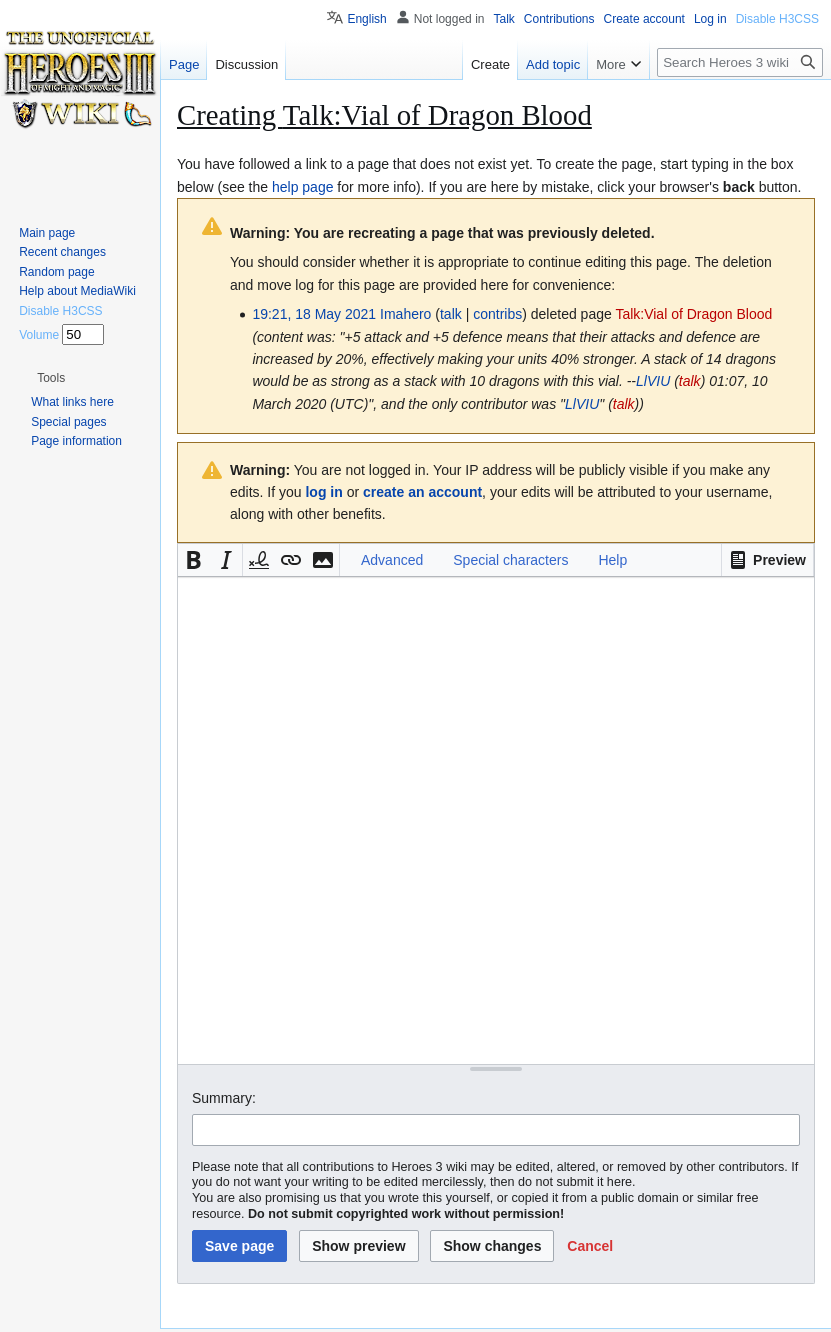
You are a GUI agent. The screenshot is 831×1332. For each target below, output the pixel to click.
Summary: (224, 1098)
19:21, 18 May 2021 (314, 314)
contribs (497, 314)
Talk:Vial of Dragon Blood (693, 314)
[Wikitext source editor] (496, 820)
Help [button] (612, 560)
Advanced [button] (392, 560)
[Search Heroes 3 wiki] (740, 62)
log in (323, 492)
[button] (767, 560)
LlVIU (653, 381)
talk (451, 314)
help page (303, 187)
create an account (422, 492)
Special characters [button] (510, 560)
